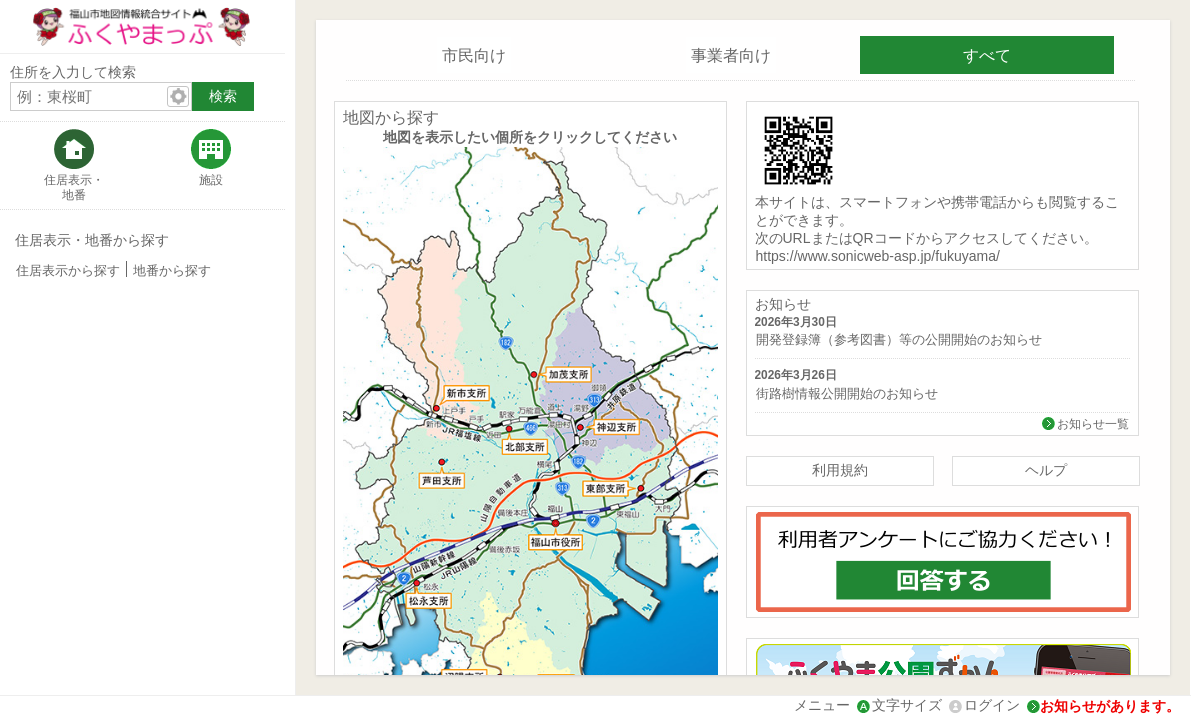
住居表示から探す (68, 271)
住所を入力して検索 (73, 72)
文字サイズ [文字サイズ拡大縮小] (907, 705)
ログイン (992, 705)
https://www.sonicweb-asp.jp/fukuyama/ (878, 256)
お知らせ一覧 (1093, 424)
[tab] (74, 165)
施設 (211, 179)
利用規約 (840, 470)
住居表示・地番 (74, 187)
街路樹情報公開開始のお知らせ (847, 394)
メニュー (822, 705)
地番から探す (172, 271)
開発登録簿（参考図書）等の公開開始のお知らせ (899, 340)
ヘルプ (1046, 470)
